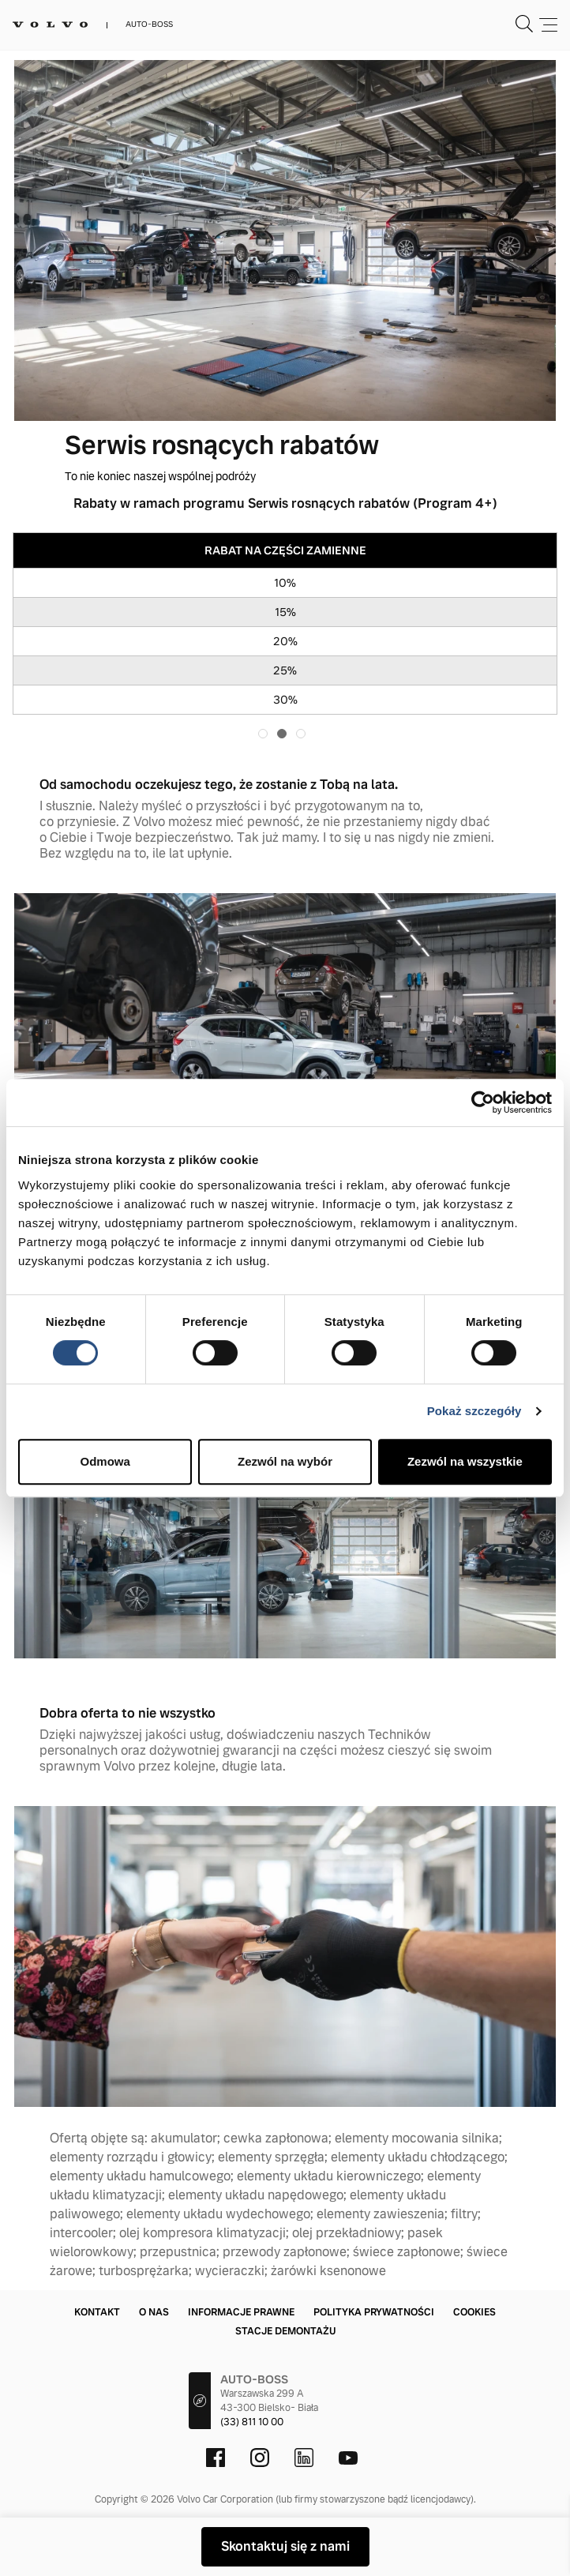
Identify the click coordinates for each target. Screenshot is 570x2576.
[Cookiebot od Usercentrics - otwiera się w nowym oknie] (483, 1102)
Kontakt (97, 2312)
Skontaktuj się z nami (285, 2546)
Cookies (474, 2312)
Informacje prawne (241, 2312)
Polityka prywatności (373, 2312)
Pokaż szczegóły (474, 1411)
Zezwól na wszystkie (465, 1461)
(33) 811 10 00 (251, 2422)
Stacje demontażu (285, 2331)
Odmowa (105, 1461)
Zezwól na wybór (285, 1461)
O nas (154, 2312)
